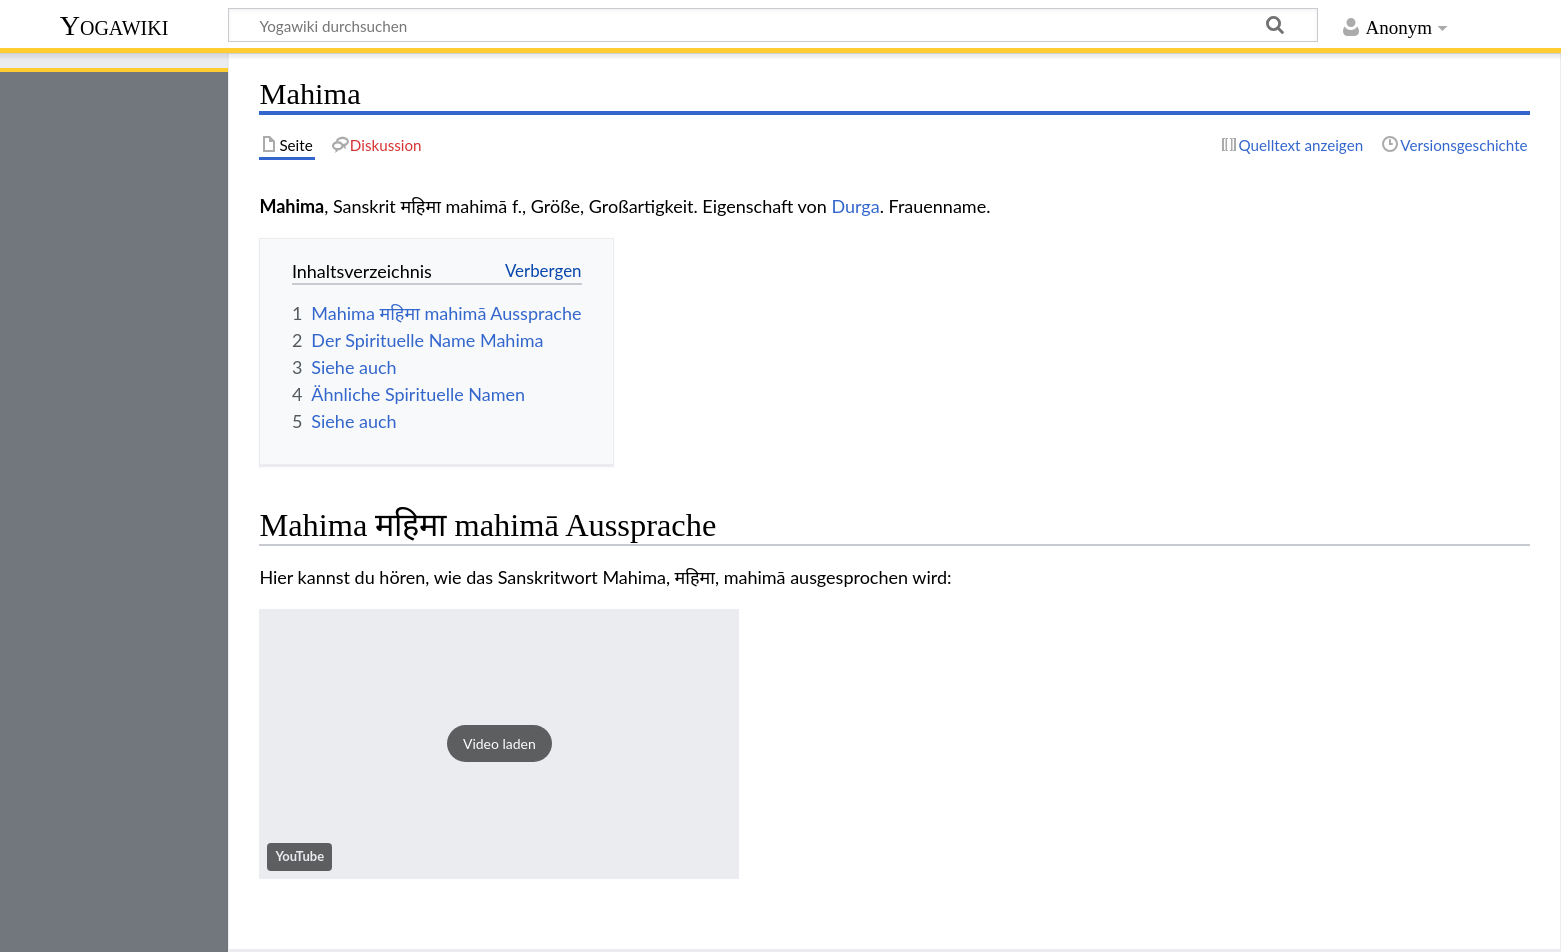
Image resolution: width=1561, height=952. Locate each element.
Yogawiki (114, 25)
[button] (499, 744)
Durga (855, 206)
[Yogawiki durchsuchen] (773, 25)
